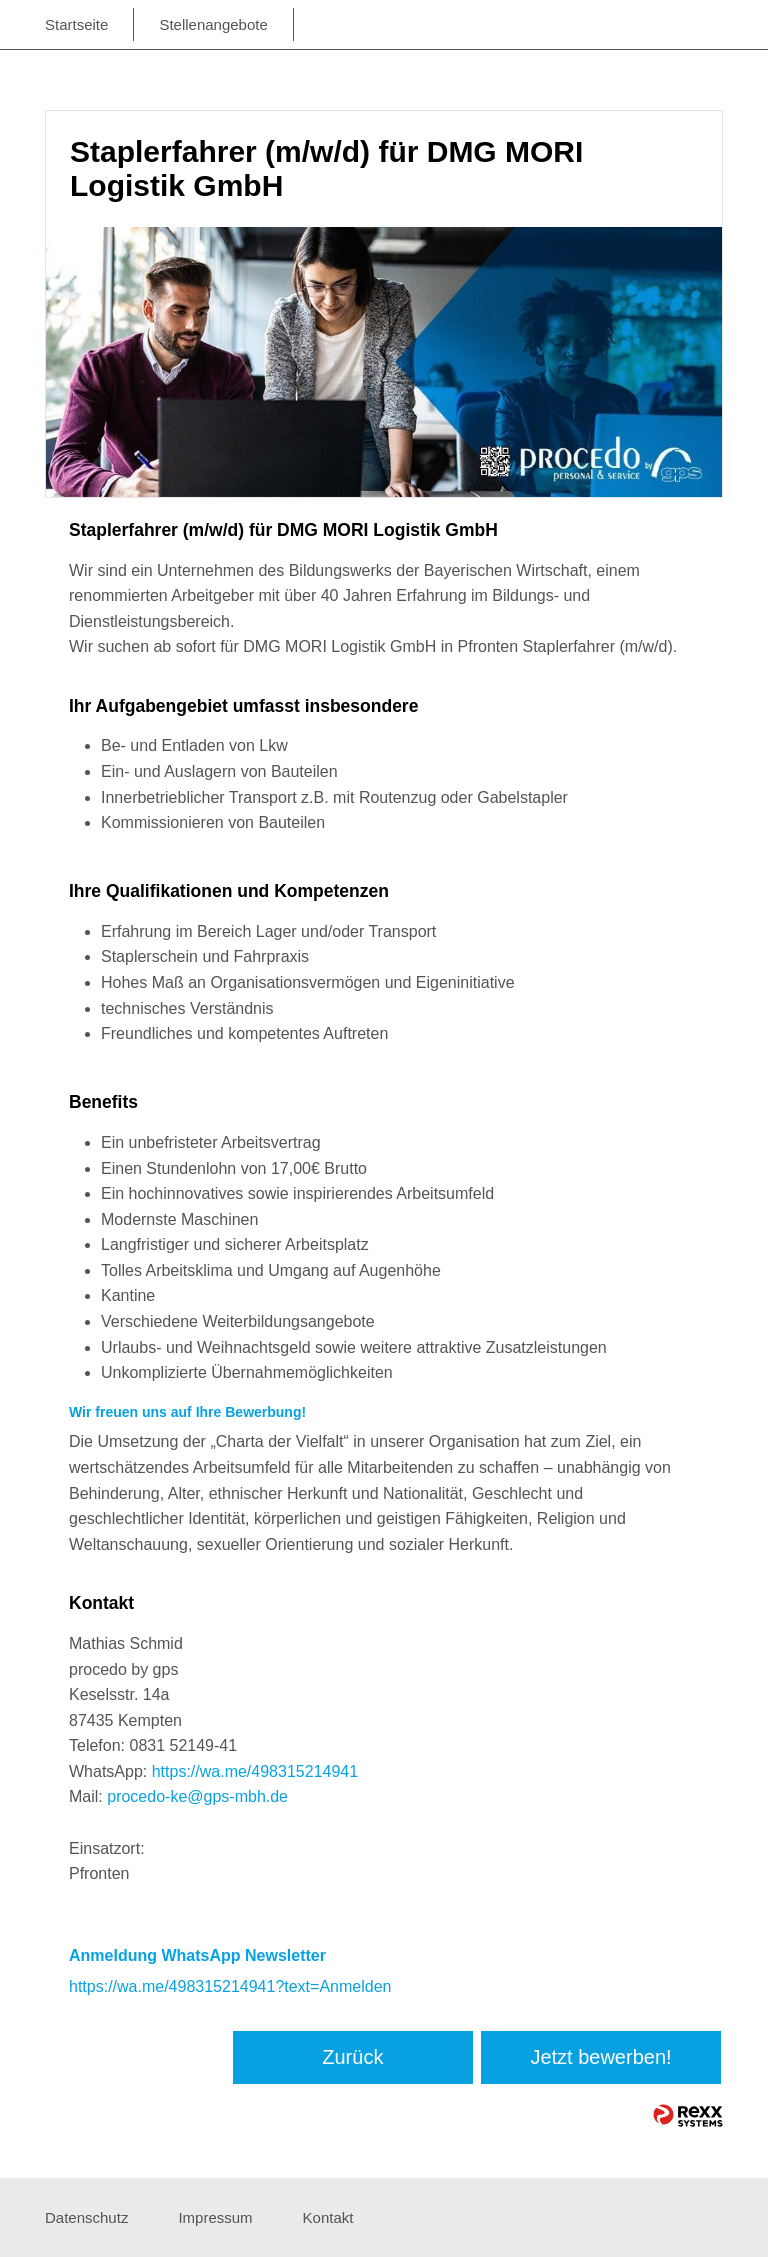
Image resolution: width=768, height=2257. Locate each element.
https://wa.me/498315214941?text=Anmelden (230, 1986)
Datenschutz (86, 2217)
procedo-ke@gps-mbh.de (197, 1796)
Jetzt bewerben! (600, 2057)
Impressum (215, 2217)
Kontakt (328, 2217)
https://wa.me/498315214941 (255, 1771)
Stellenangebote (213, 24)
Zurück (352, 2057)
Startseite (76, 24)
